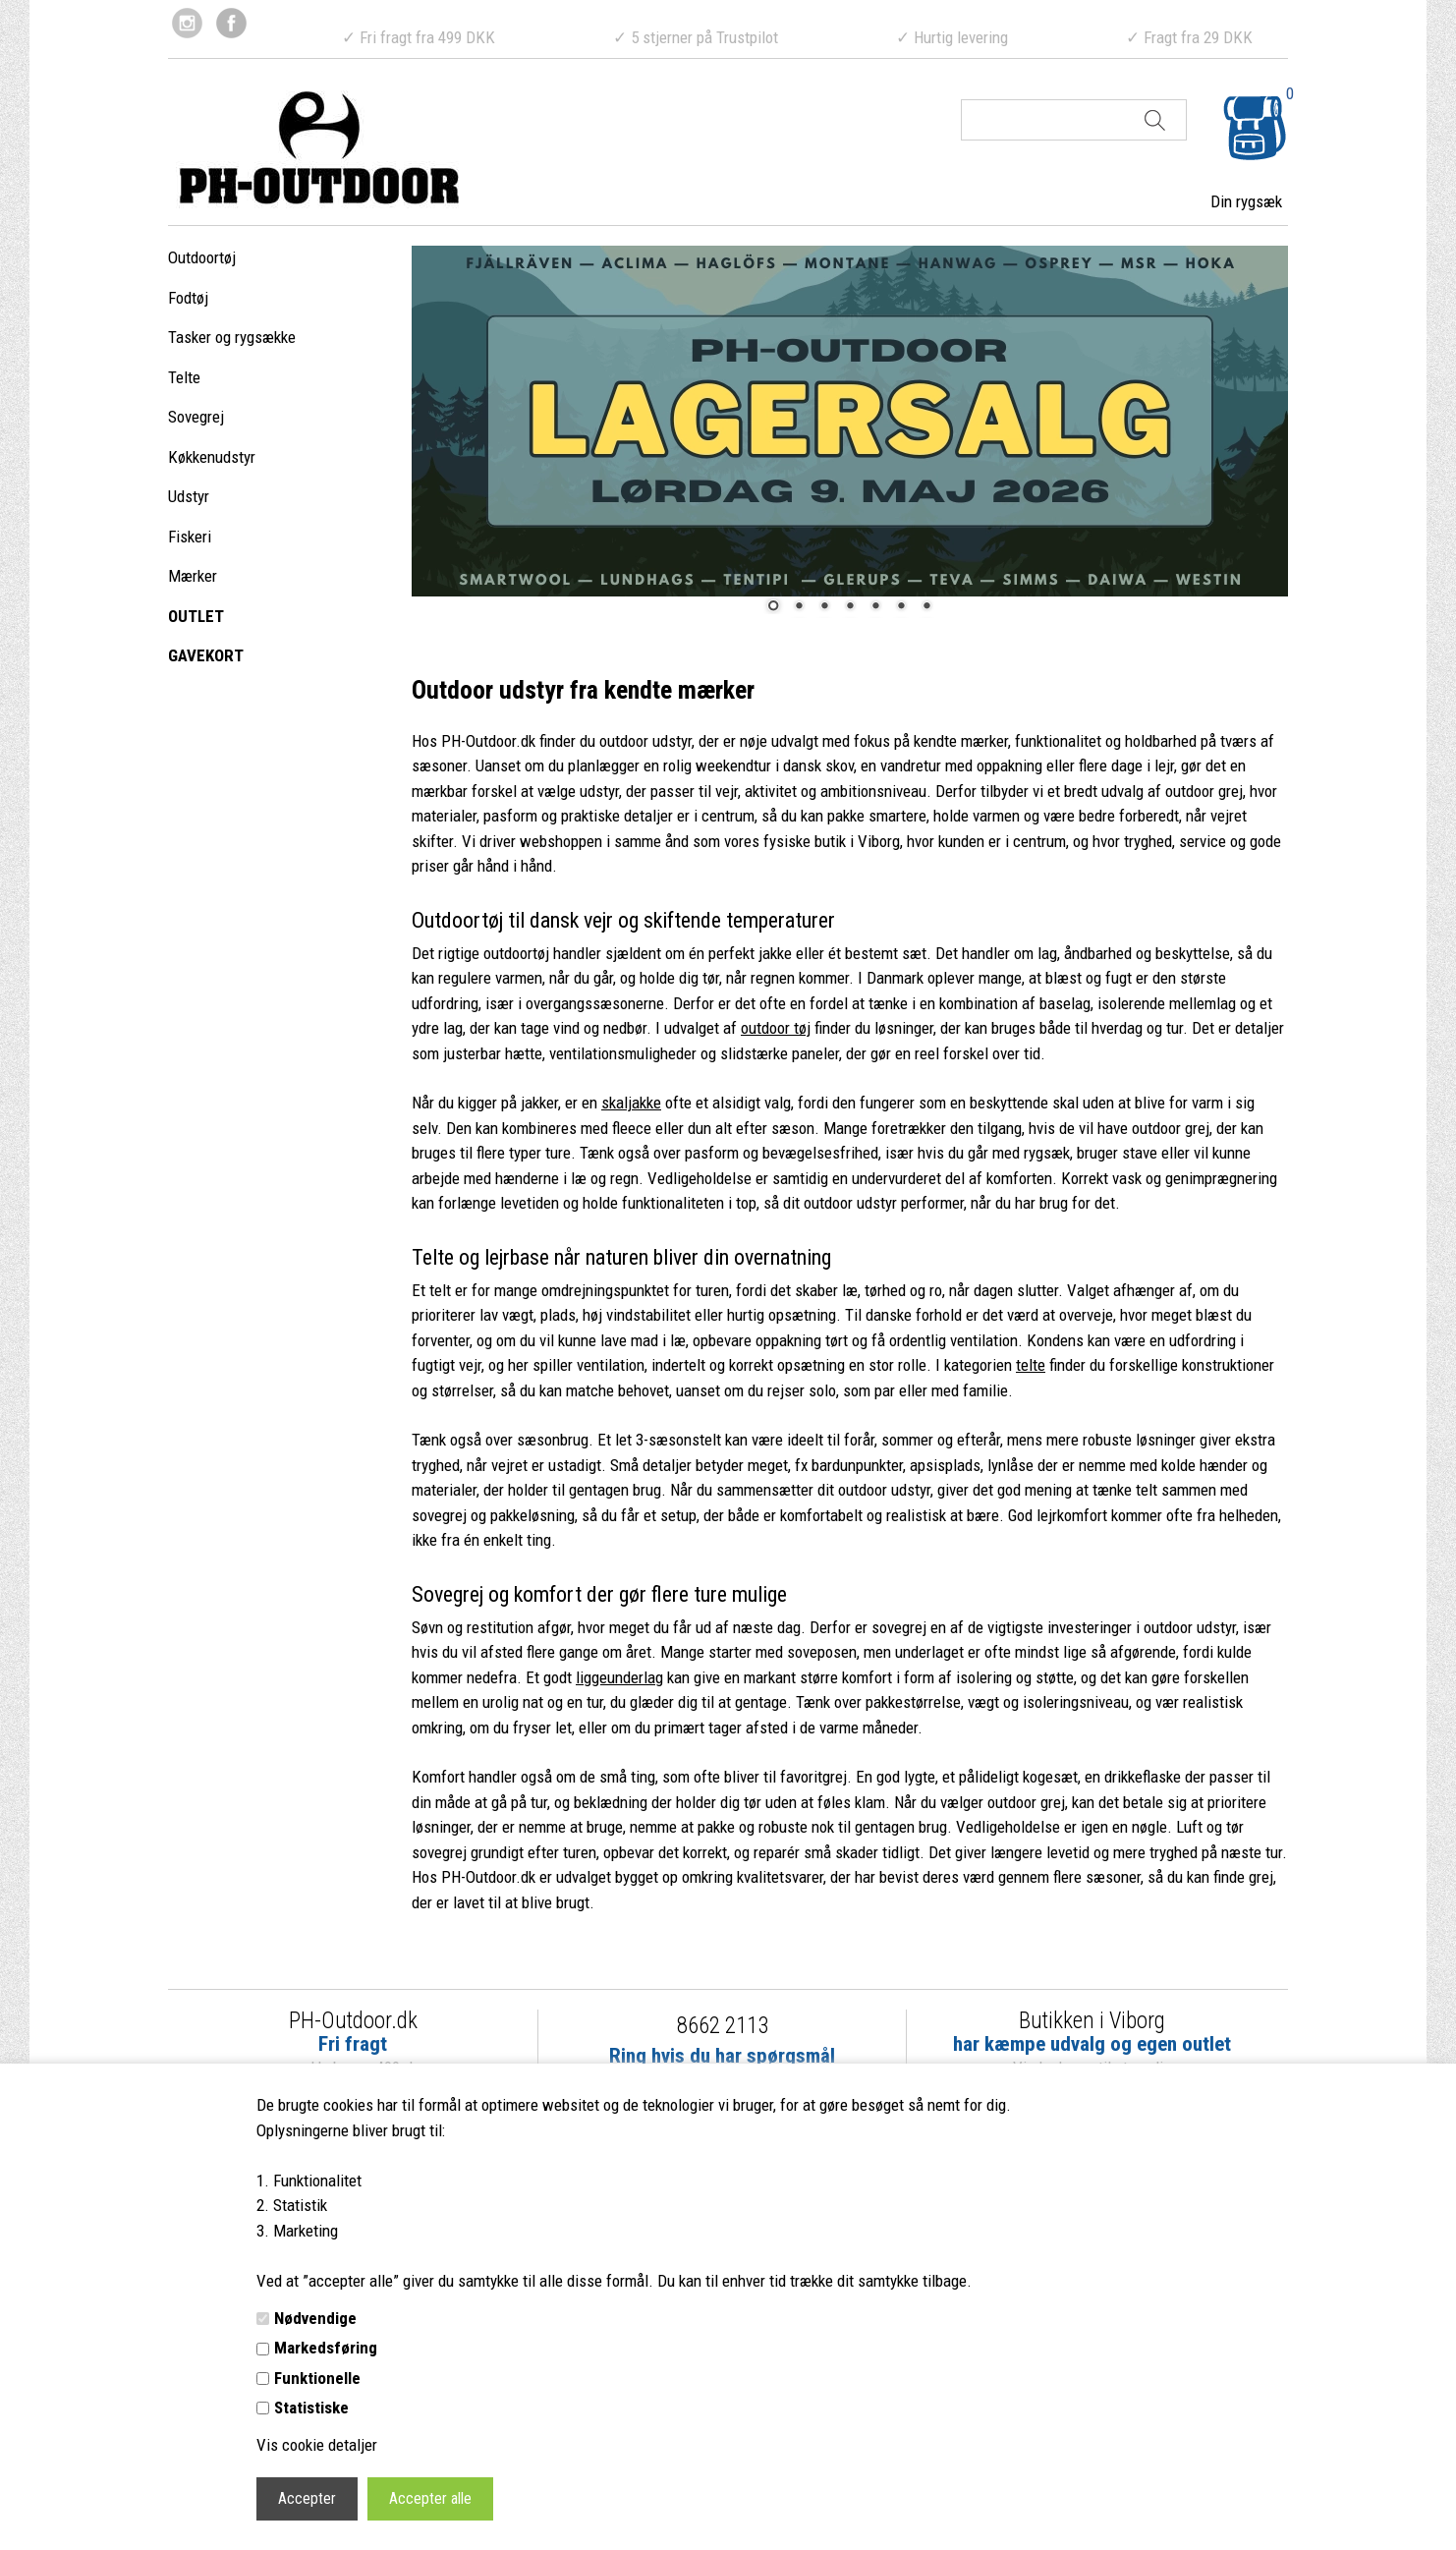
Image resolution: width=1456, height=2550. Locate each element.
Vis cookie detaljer (316, 2445)
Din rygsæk (1246, 201)
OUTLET (196, 616)
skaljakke (631, 1102)
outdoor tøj (776, 1028)
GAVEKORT (206, 655)
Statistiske (311, 2407)
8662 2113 (722, 2025)
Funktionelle (317, 2378)
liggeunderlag (619, 1677)
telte (1030, 1365)
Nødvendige (315, 2318)
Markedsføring (325, 2347)
